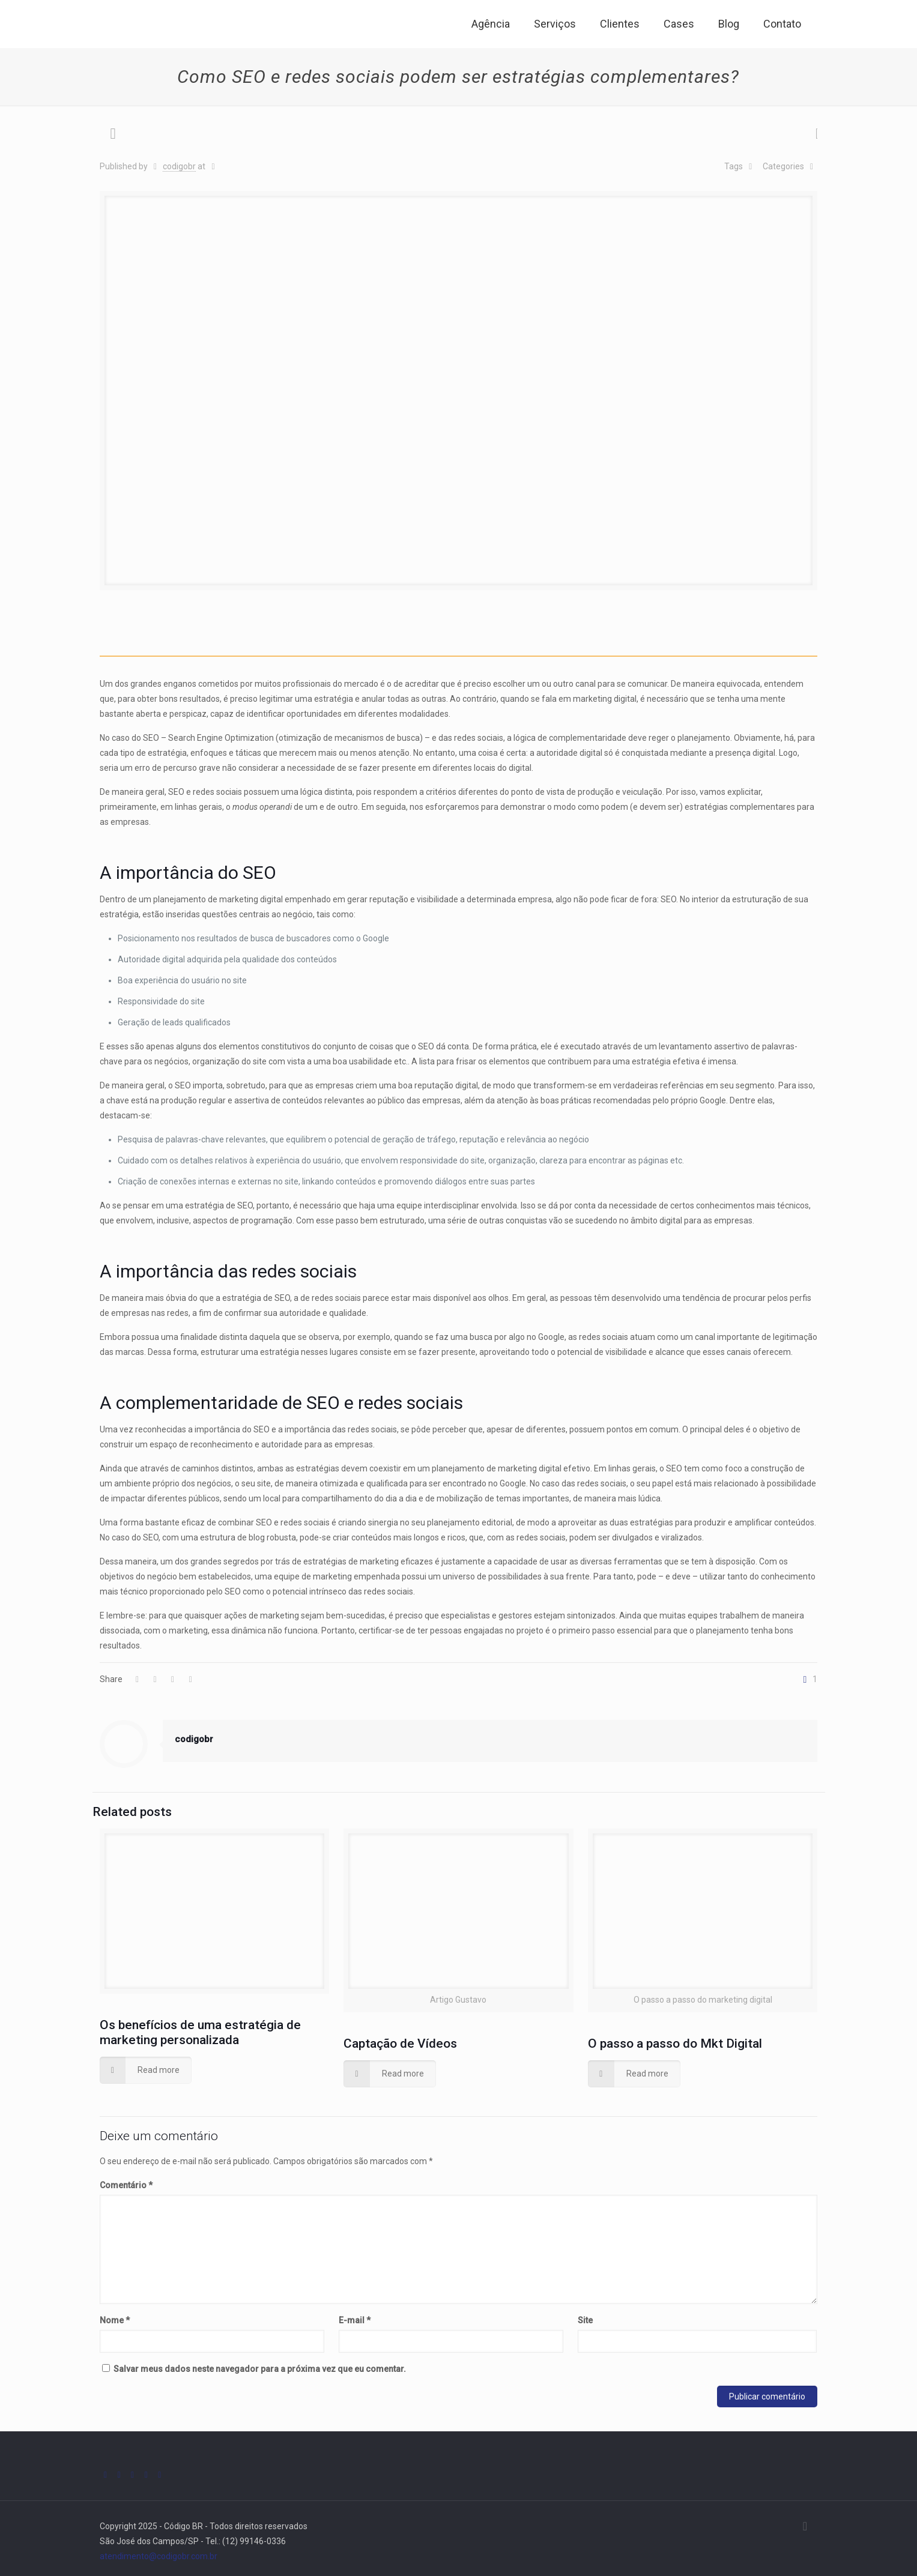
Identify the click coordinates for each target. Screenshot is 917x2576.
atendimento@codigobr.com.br (158, 2556)
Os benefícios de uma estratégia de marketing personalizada (200, 2032)
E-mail (355, 2320)
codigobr (179, 166)
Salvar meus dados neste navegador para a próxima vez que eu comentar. (259, 2369)
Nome (115, 2320)
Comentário (126, 2185)
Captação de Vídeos (400, 2043)
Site (585, 2320)
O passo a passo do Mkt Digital (675, 2043)
